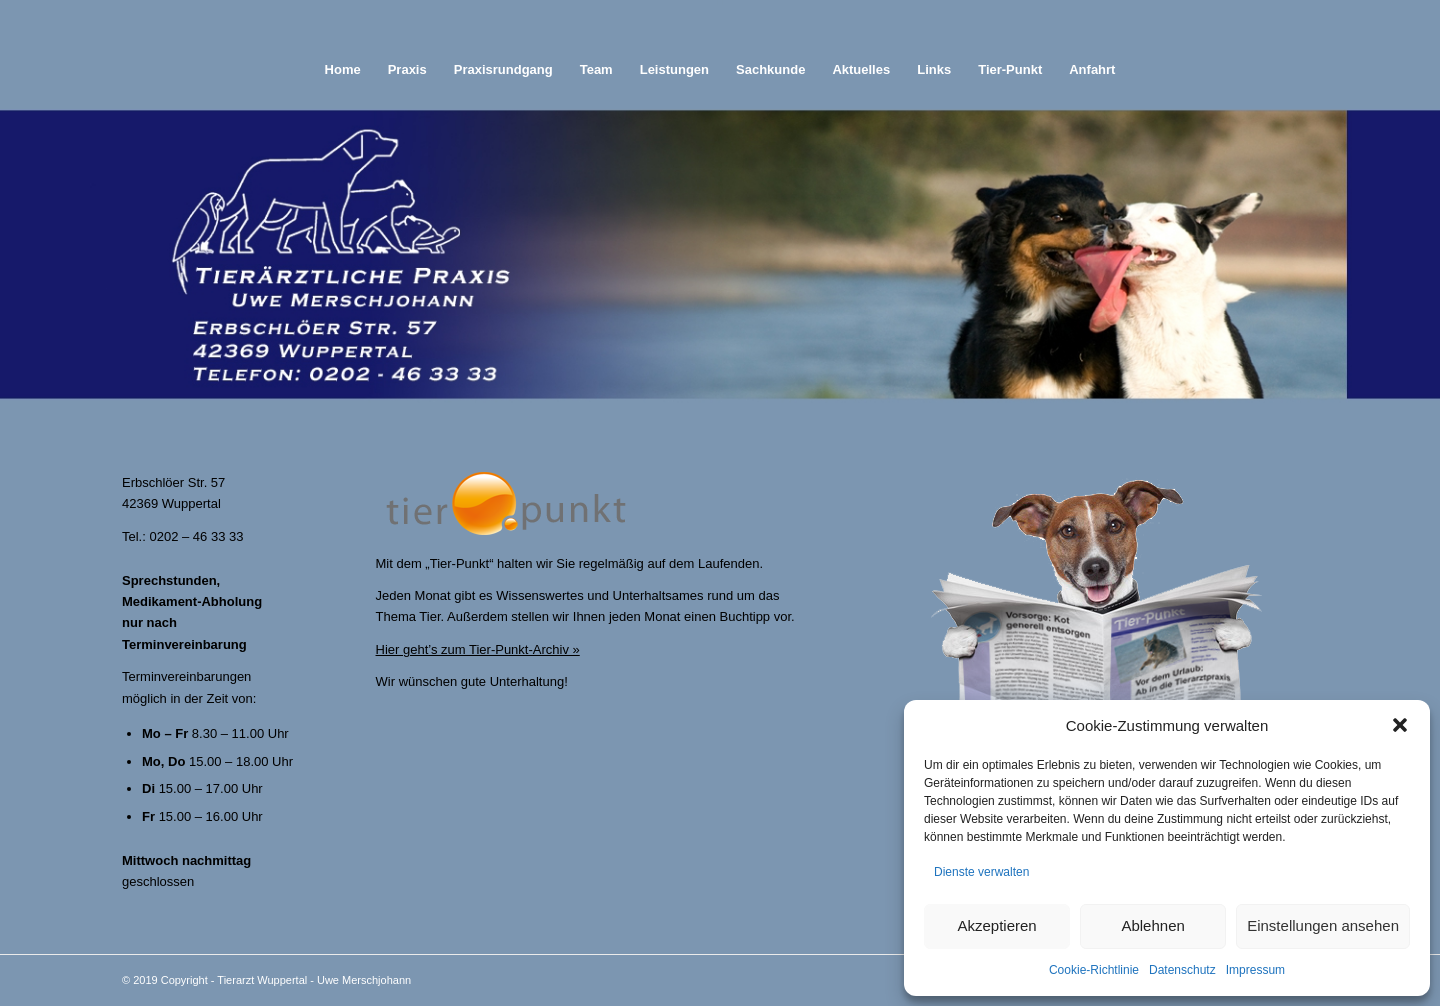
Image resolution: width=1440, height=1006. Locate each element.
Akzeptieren (996, 925)
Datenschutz (1182, 970)
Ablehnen (1152, 925)
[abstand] (720, 22)
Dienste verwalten (981, 872)
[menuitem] (343, 70)
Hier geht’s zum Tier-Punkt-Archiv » (478, 649)
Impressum (1255, 970)
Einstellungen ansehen (1323, 925)
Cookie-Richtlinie (1094, 970)
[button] (1400, 725)
